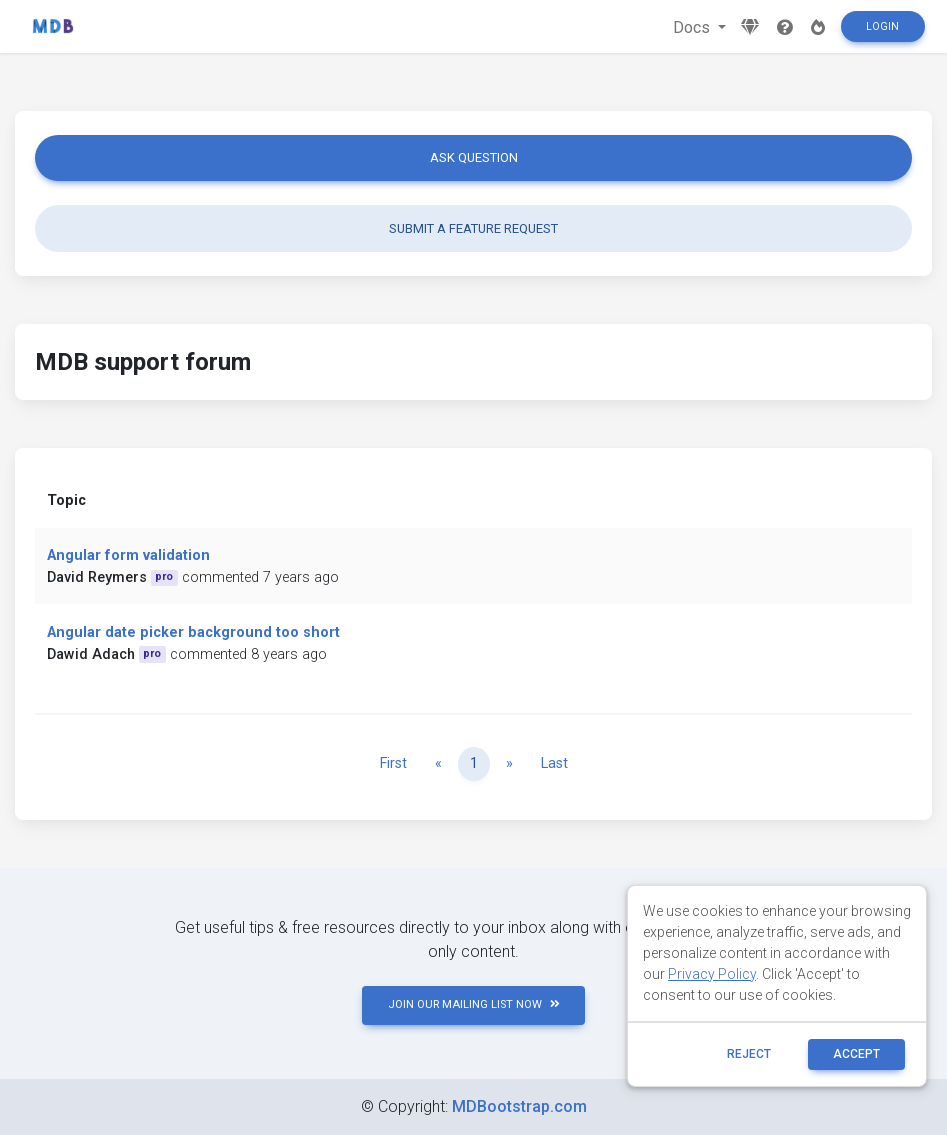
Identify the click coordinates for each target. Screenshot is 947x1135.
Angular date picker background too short (193, 632)
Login (882, 26)
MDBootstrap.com (519, 1106)
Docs (693, 27)
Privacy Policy (712, 974)
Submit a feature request (473, 228)
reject (749, 1054)
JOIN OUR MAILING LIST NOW (474, 1004)
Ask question (474, 157)
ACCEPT (856, 1054)
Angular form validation (128, 555)
